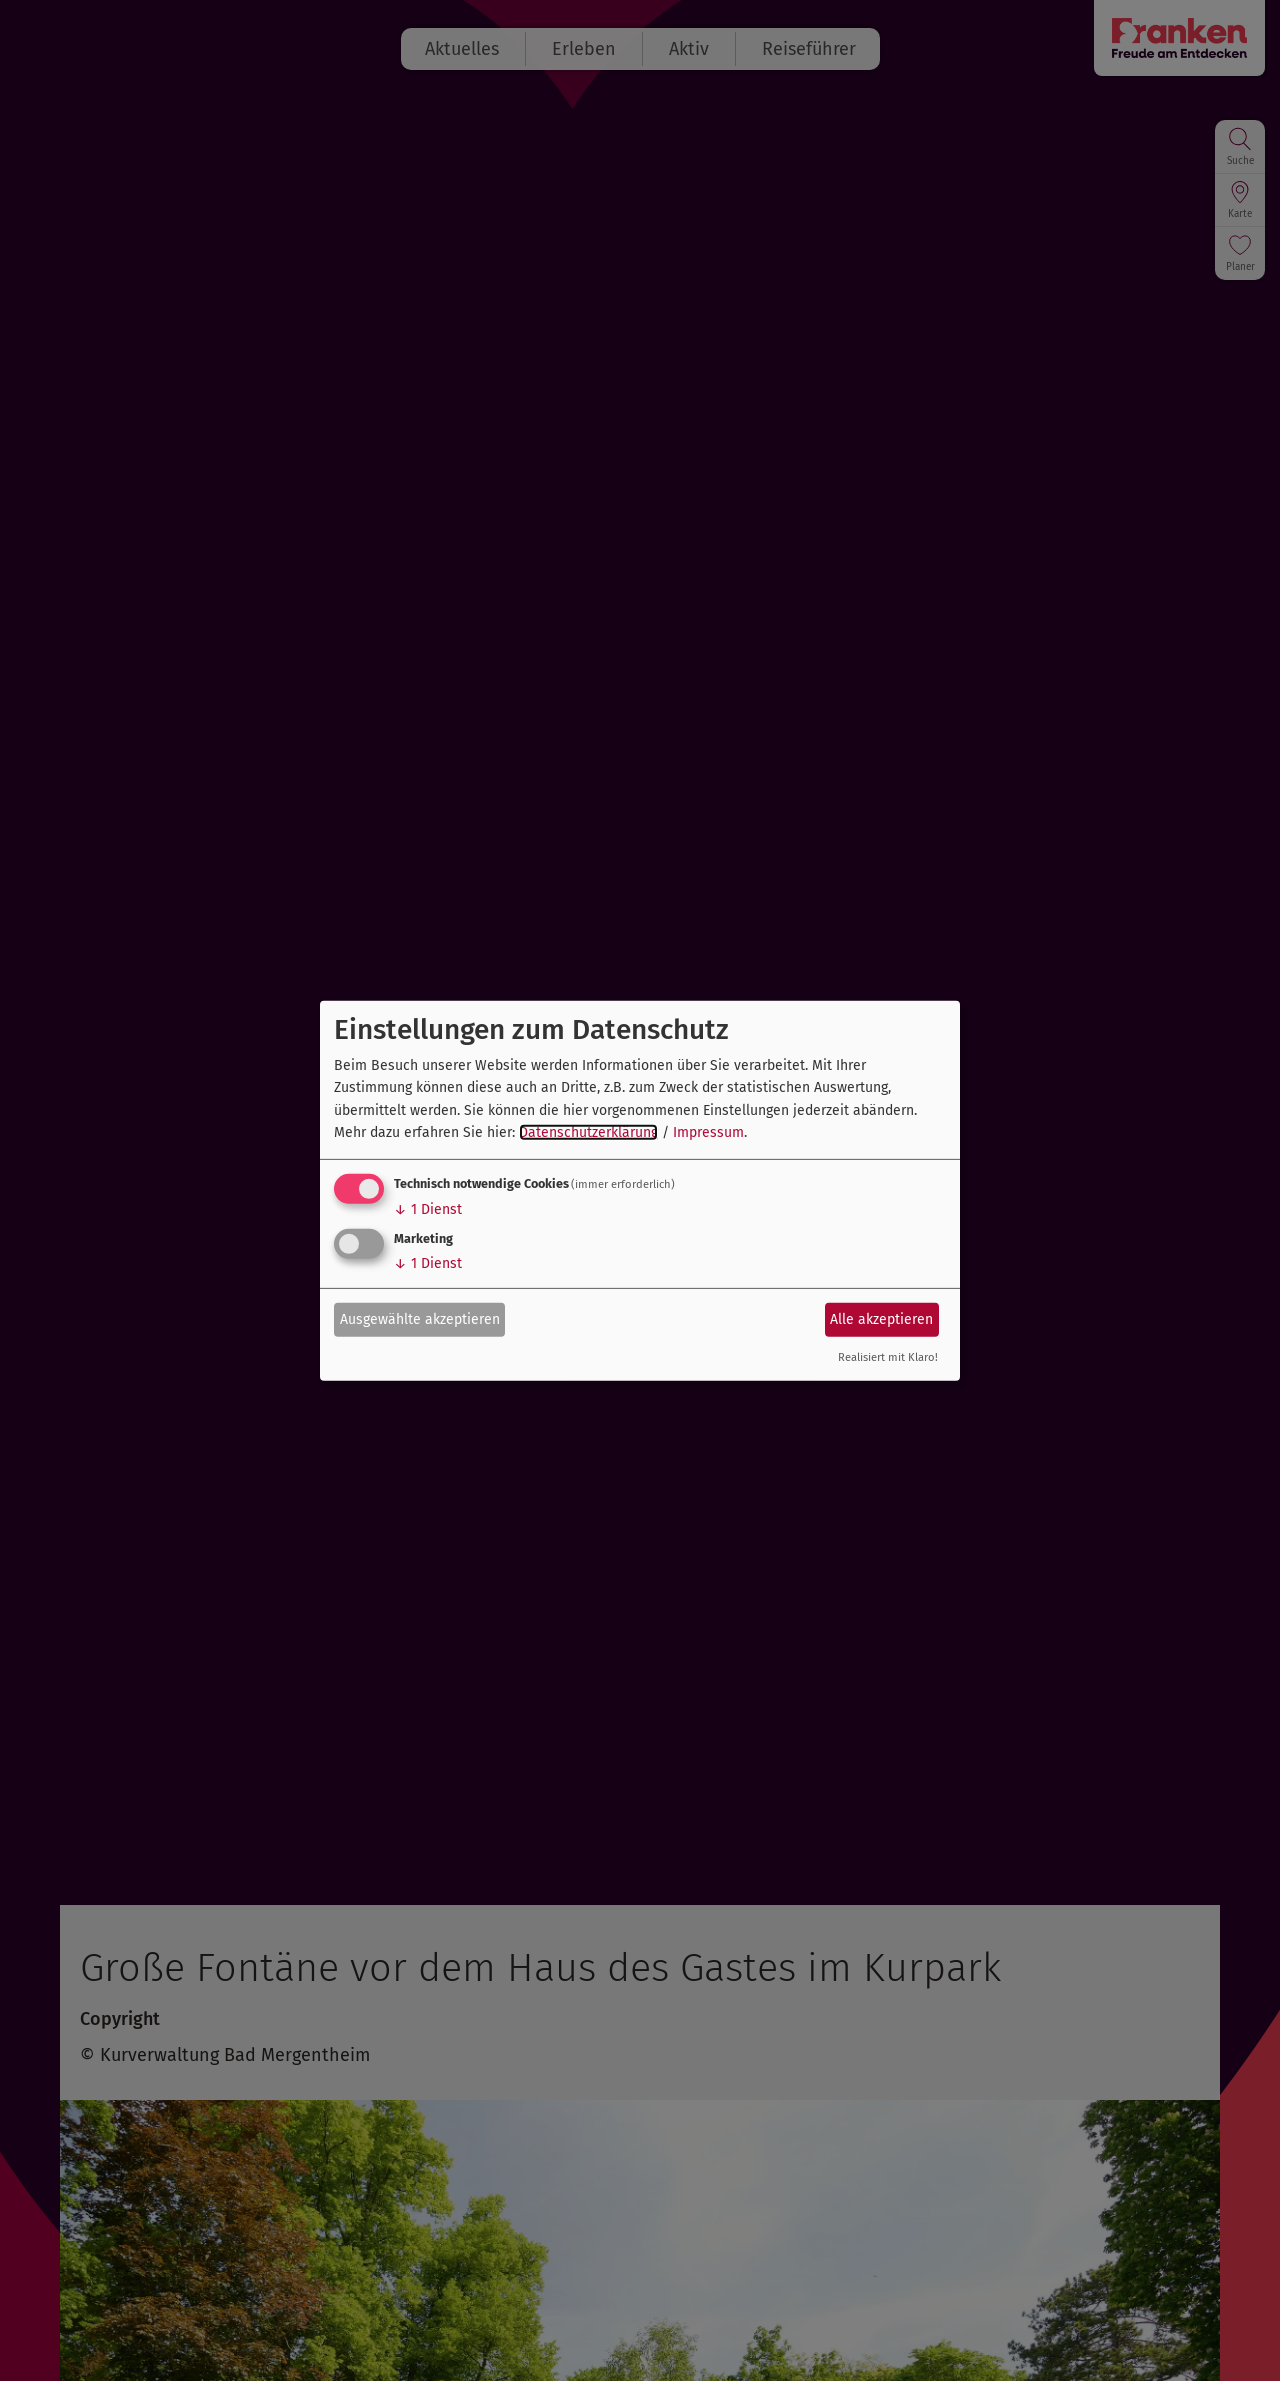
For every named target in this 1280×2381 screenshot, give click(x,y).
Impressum (708, 1132)
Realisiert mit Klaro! (888, 1357)
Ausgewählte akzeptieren (420, 1319)
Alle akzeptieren (881, 1319)
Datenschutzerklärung (588, 1132)
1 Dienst (428, 1209)
